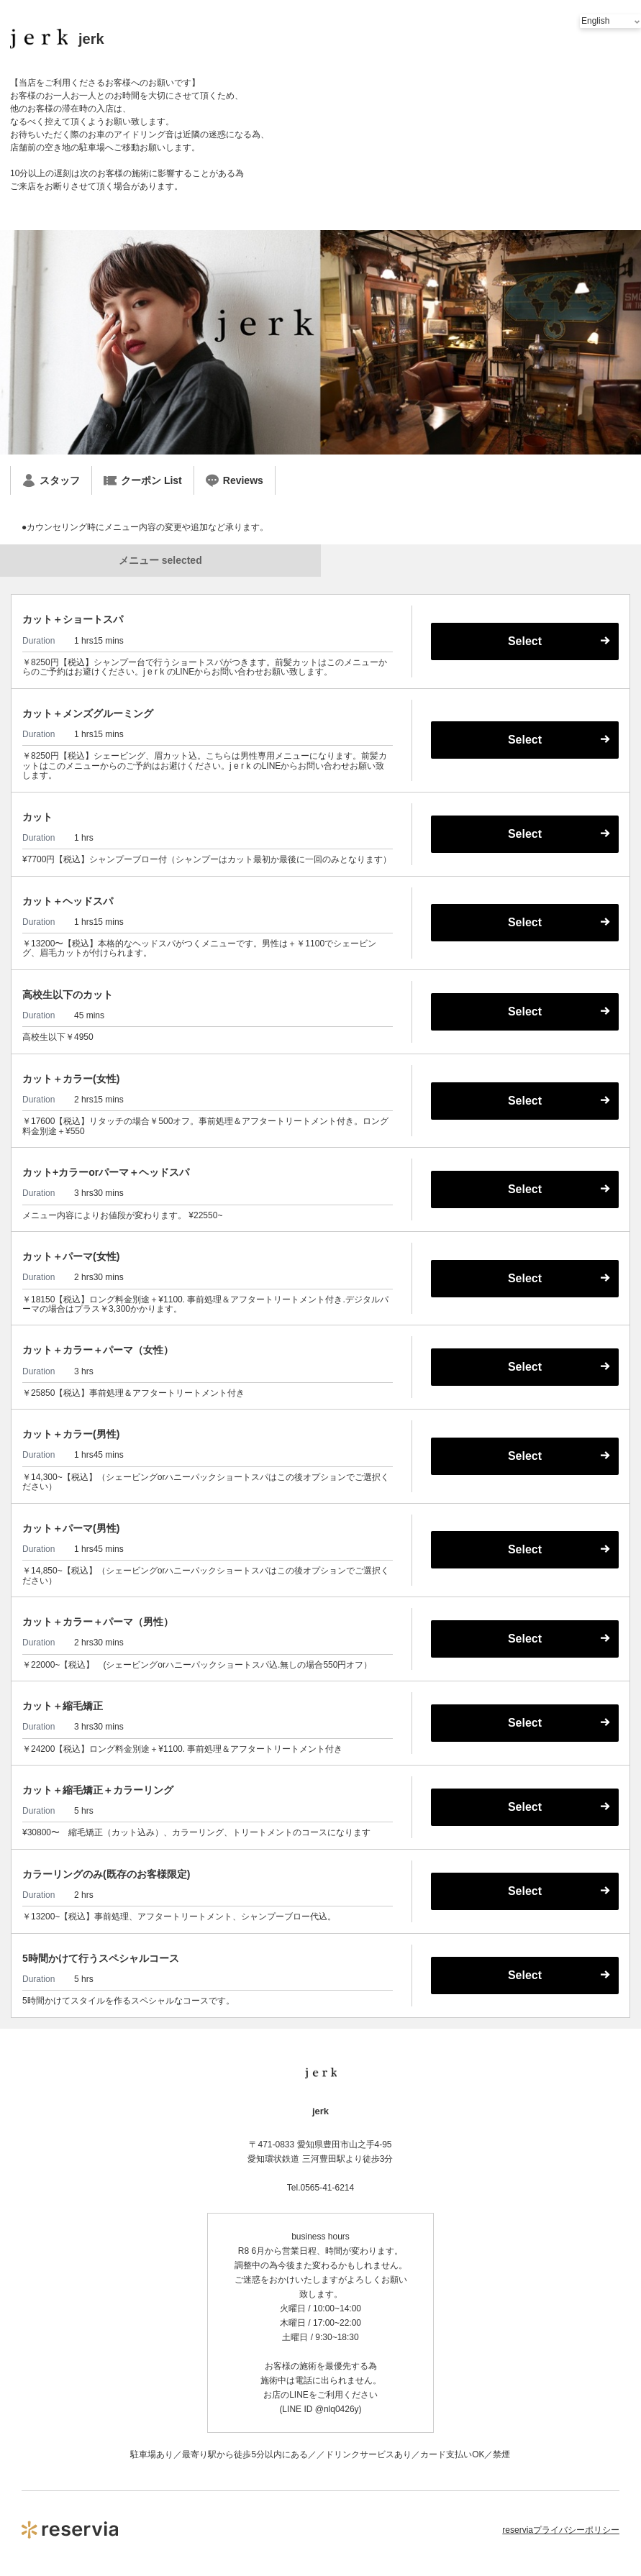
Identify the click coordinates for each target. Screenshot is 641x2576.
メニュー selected (160, 560)
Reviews (234, 480)
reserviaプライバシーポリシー (560, 2530)
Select (525, 641)
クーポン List (143, 480)
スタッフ (51, 480)
